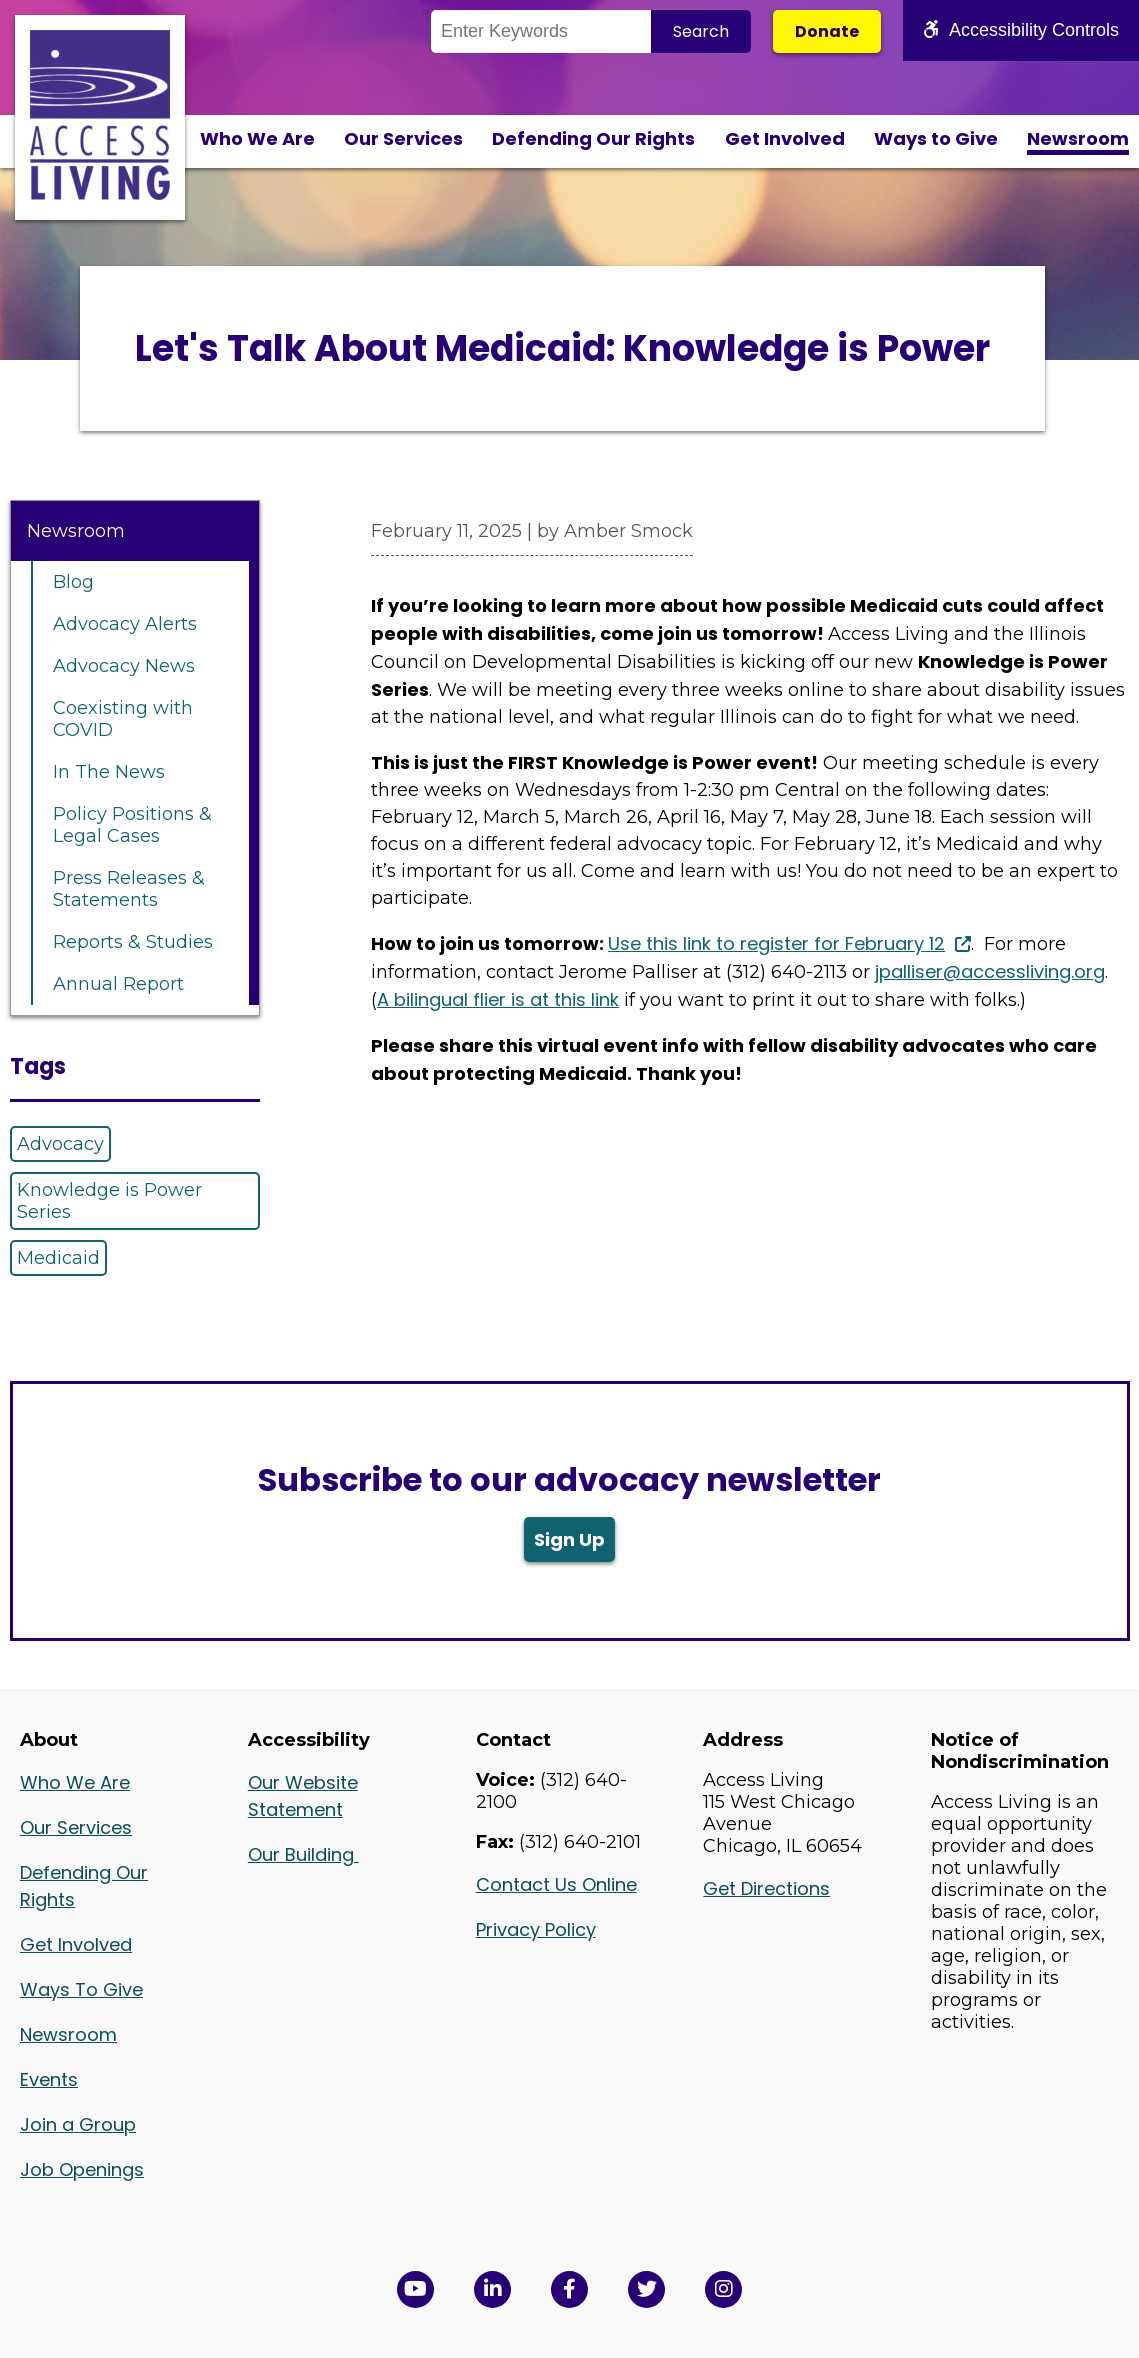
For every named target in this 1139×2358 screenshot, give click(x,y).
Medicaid (58, 1258)
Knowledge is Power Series (109, 1201)
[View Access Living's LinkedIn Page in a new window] (492, 2289)
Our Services (403, 138)
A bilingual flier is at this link (498, 999)
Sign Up (569, 1539)
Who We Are (257, 138)
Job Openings (82, 2169)
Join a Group (78, 2124)
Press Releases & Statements (129, 889)
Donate (827, 31)
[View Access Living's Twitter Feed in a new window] (646, 2289)
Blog (73, 582)
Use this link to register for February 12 (776, 943)
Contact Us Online (556, 1884)
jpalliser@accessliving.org (990, 971)
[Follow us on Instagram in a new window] (723, 2289)
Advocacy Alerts (125, 624)
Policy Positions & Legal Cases (132, 825)
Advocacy (60, 1144)
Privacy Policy (536, 1929)
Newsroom (1078, 138)
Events (49, 2079)
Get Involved (785, 138)
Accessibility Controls (1021, 30)
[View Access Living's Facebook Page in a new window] (569, 2289)
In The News (109, 772)
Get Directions (766, 1888)
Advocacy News (124, 666)
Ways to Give (936, 138)
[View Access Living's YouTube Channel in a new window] (415, 2289)
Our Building (303, 1854)
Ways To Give (81, 1989)
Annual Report (118, 984)
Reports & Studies (133, 942)
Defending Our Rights (593, 138)
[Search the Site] (541, 31)
